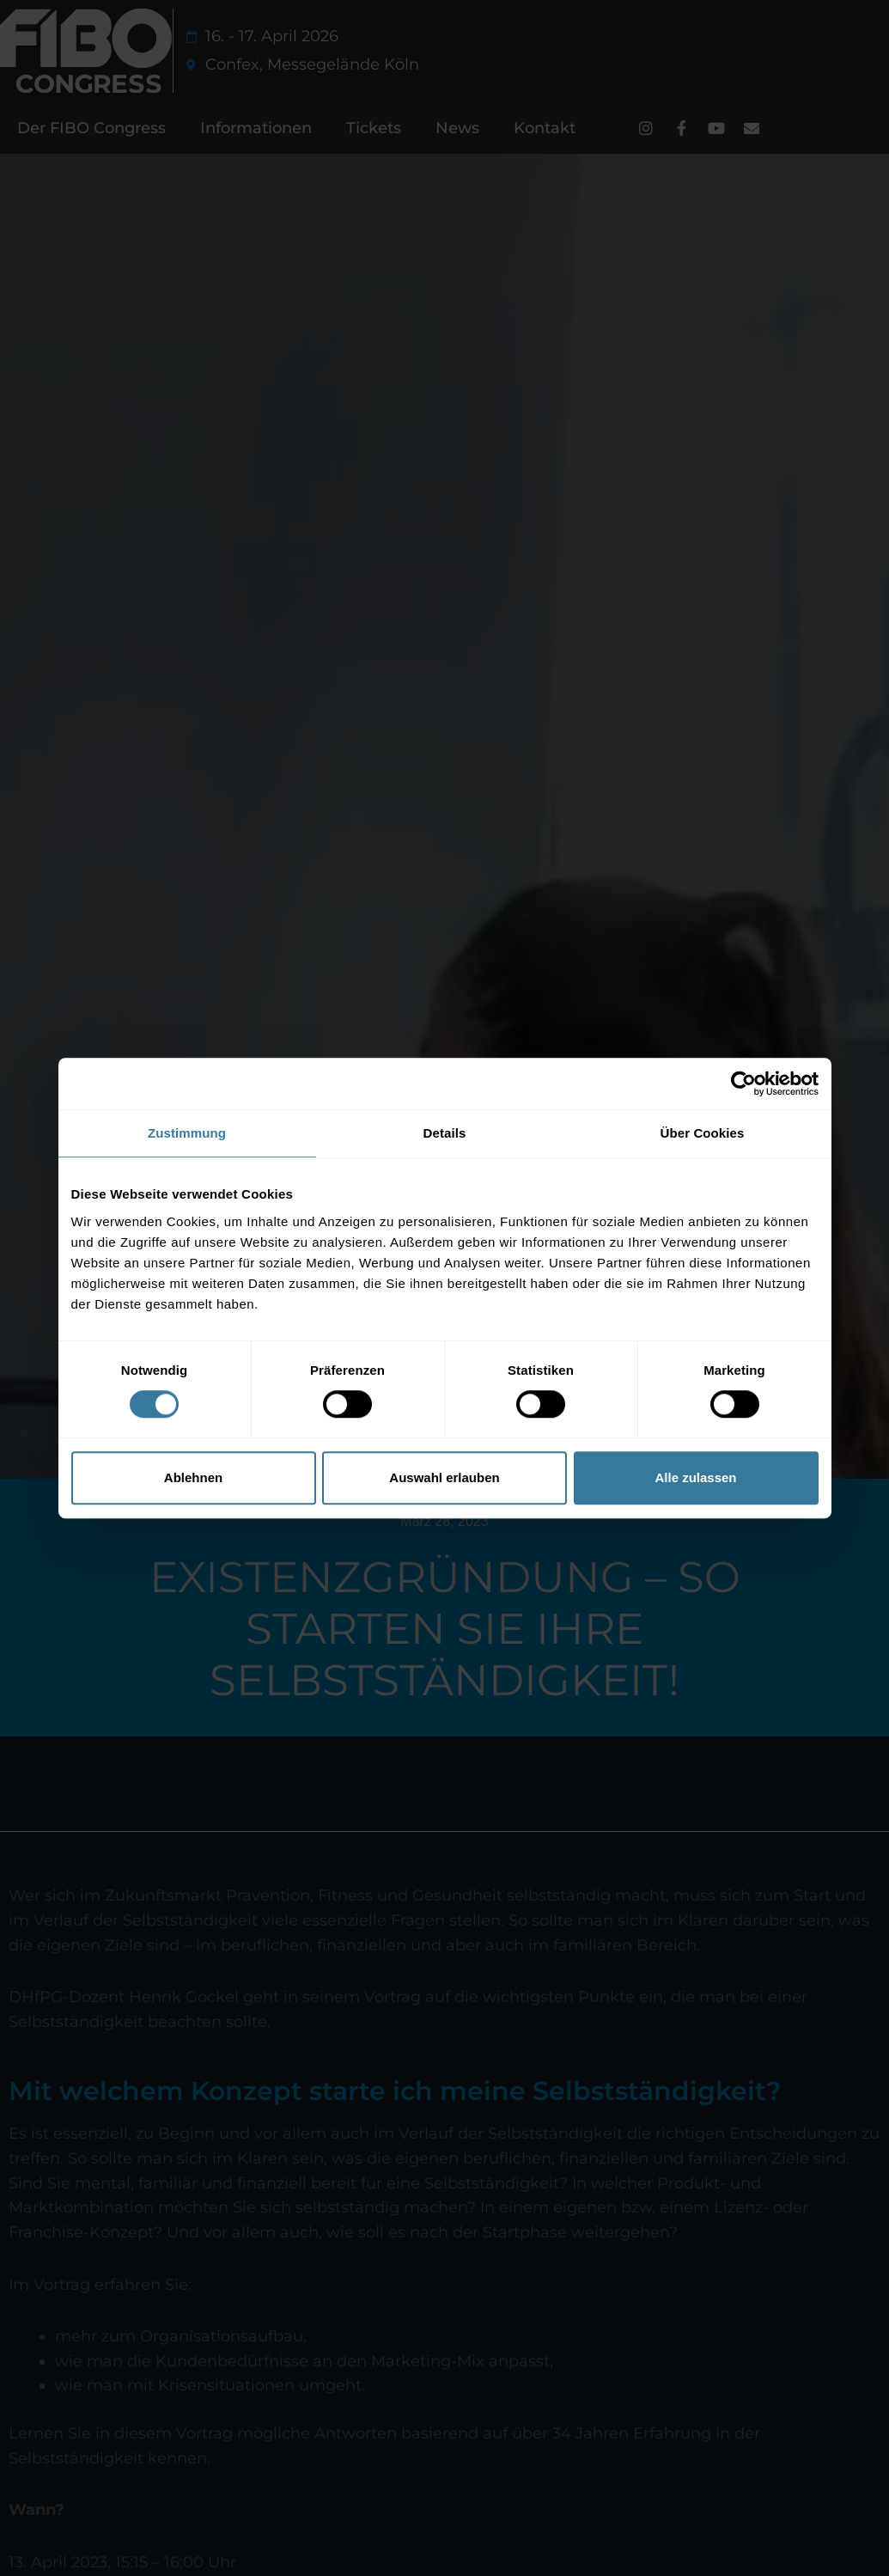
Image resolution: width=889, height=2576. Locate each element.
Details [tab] (444, 1133)
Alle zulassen (695, 1477)
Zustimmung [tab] (187, 1133)
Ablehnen (193, 1477)
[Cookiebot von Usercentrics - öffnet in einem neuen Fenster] (743, 1083)
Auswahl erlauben (444, 1477)
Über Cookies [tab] (703, 1133)
